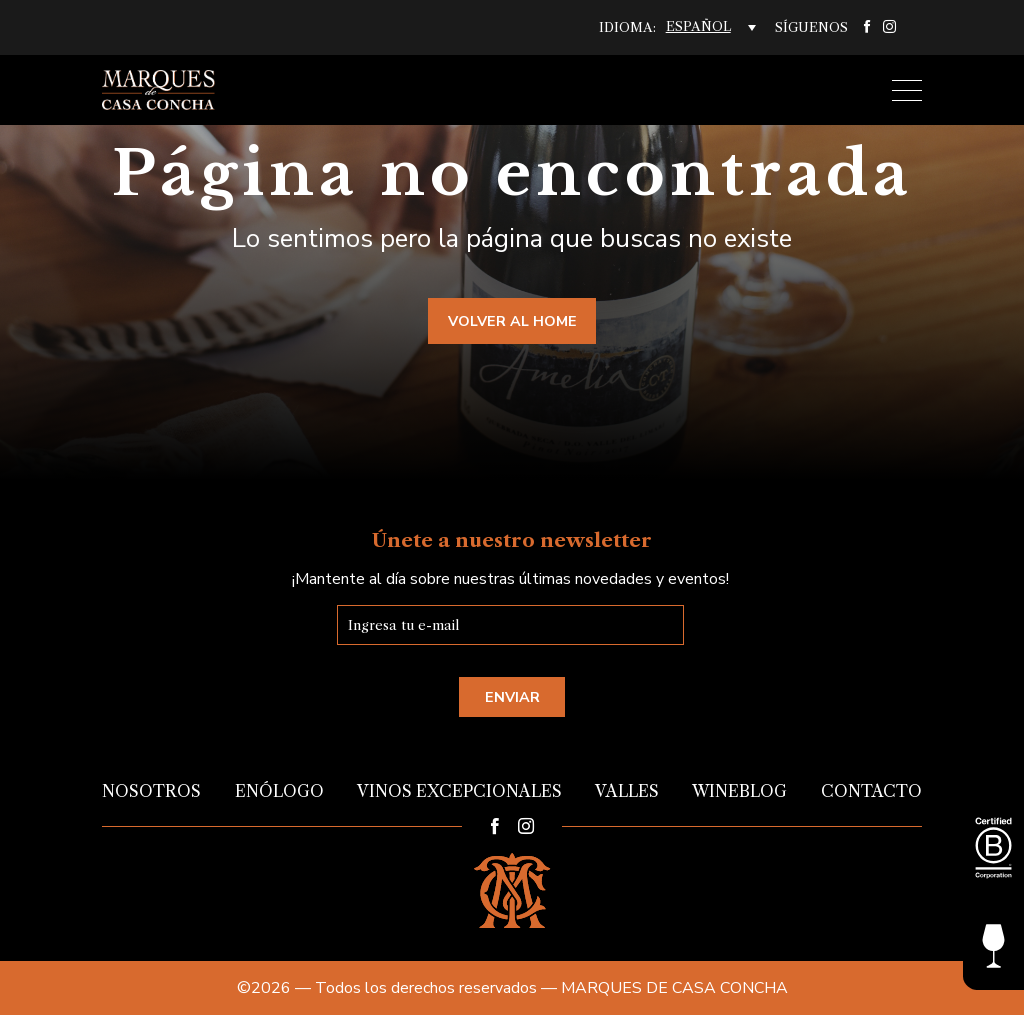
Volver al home (512, 321)
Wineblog (739, 791)
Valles (627, 791)
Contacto (871, 791)
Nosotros (151, 791)
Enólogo (279, 791)
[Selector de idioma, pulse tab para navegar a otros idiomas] (711, 27)
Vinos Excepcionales (459, 791)
